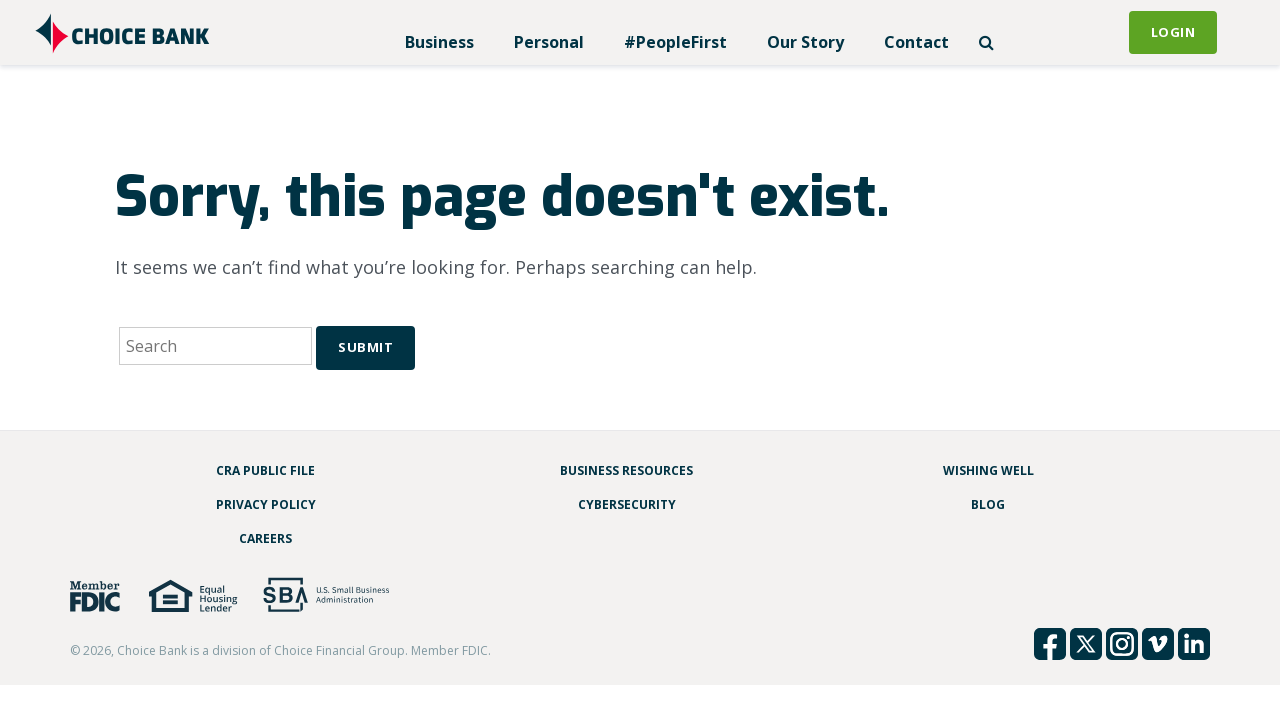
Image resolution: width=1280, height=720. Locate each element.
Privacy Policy (266, 504)
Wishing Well (988, 470)
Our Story (805, 42)
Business (439, 42)
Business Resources (626, 470)
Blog (988, 504)
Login (1173, 32)
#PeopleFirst (675, 42)
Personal (549, 42)
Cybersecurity (627, 504)
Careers (265, 538)
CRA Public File (265, 470)
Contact (916, 42)
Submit (365, 347)
